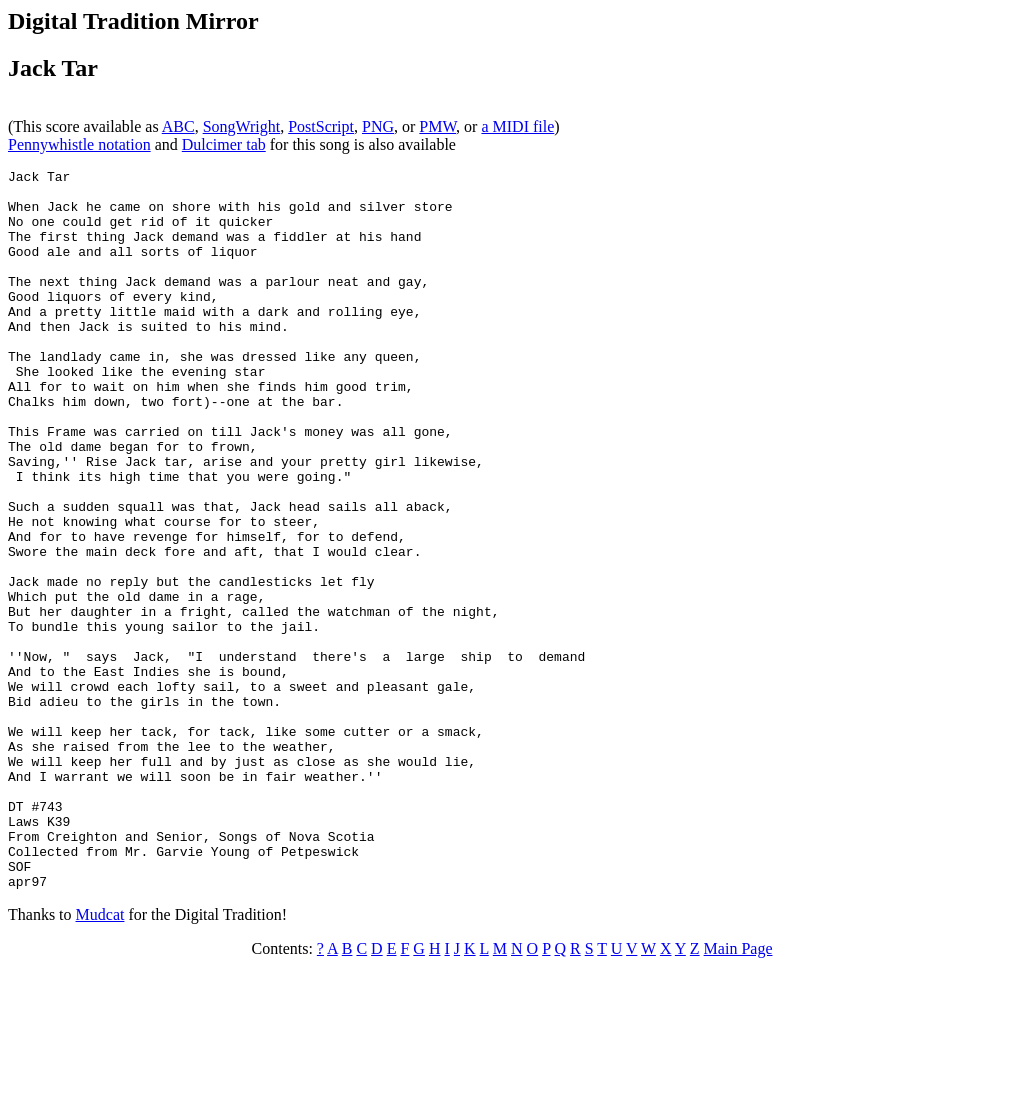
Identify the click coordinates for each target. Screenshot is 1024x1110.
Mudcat (100, 1058)
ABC (178, 126)
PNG (378, 126)
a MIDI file (517, 126)
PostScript (321, 126)
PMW (437, 126)
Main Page (738, 1092)
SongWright (242, 126)
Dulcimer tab (224, 144)
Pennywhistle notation (79, 144)
